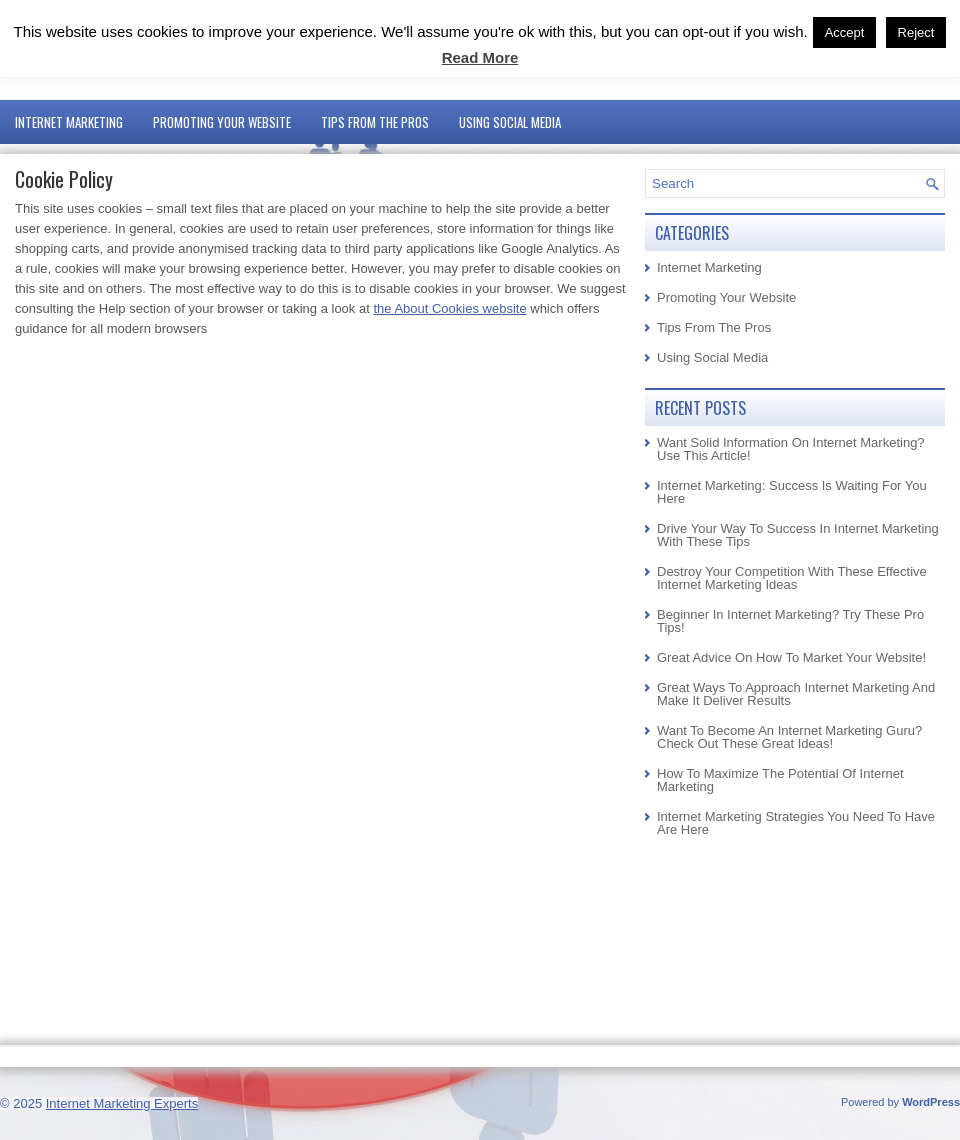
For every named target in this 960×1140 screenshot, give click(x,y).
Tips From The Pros (375, 122)
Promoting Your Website (222, 122)
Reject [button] (916, 32)
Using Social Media (510, 122)
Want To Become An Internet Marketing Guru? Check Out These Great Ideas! (789, 737)
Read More (480, 57)
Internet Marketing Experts (122, 1103)
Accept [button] (845, 32)
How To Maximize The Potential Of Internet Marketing (780, 780)
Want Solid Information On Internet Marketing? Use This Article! (791, 449)
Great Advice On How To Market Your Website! (791, 657)
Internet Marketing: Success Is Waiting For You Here (792, 492)
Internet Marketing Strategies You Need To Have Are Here (796, 823)
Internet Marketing (69, 122)
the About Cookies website (449, 308)
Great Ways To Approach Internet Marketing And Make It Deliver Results (796, 694)
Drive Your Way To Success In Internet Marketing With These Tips (798, 535)
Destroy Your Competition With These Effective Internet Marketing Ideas (792, 578)
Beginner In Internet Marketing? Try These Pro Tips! (790, 621)
